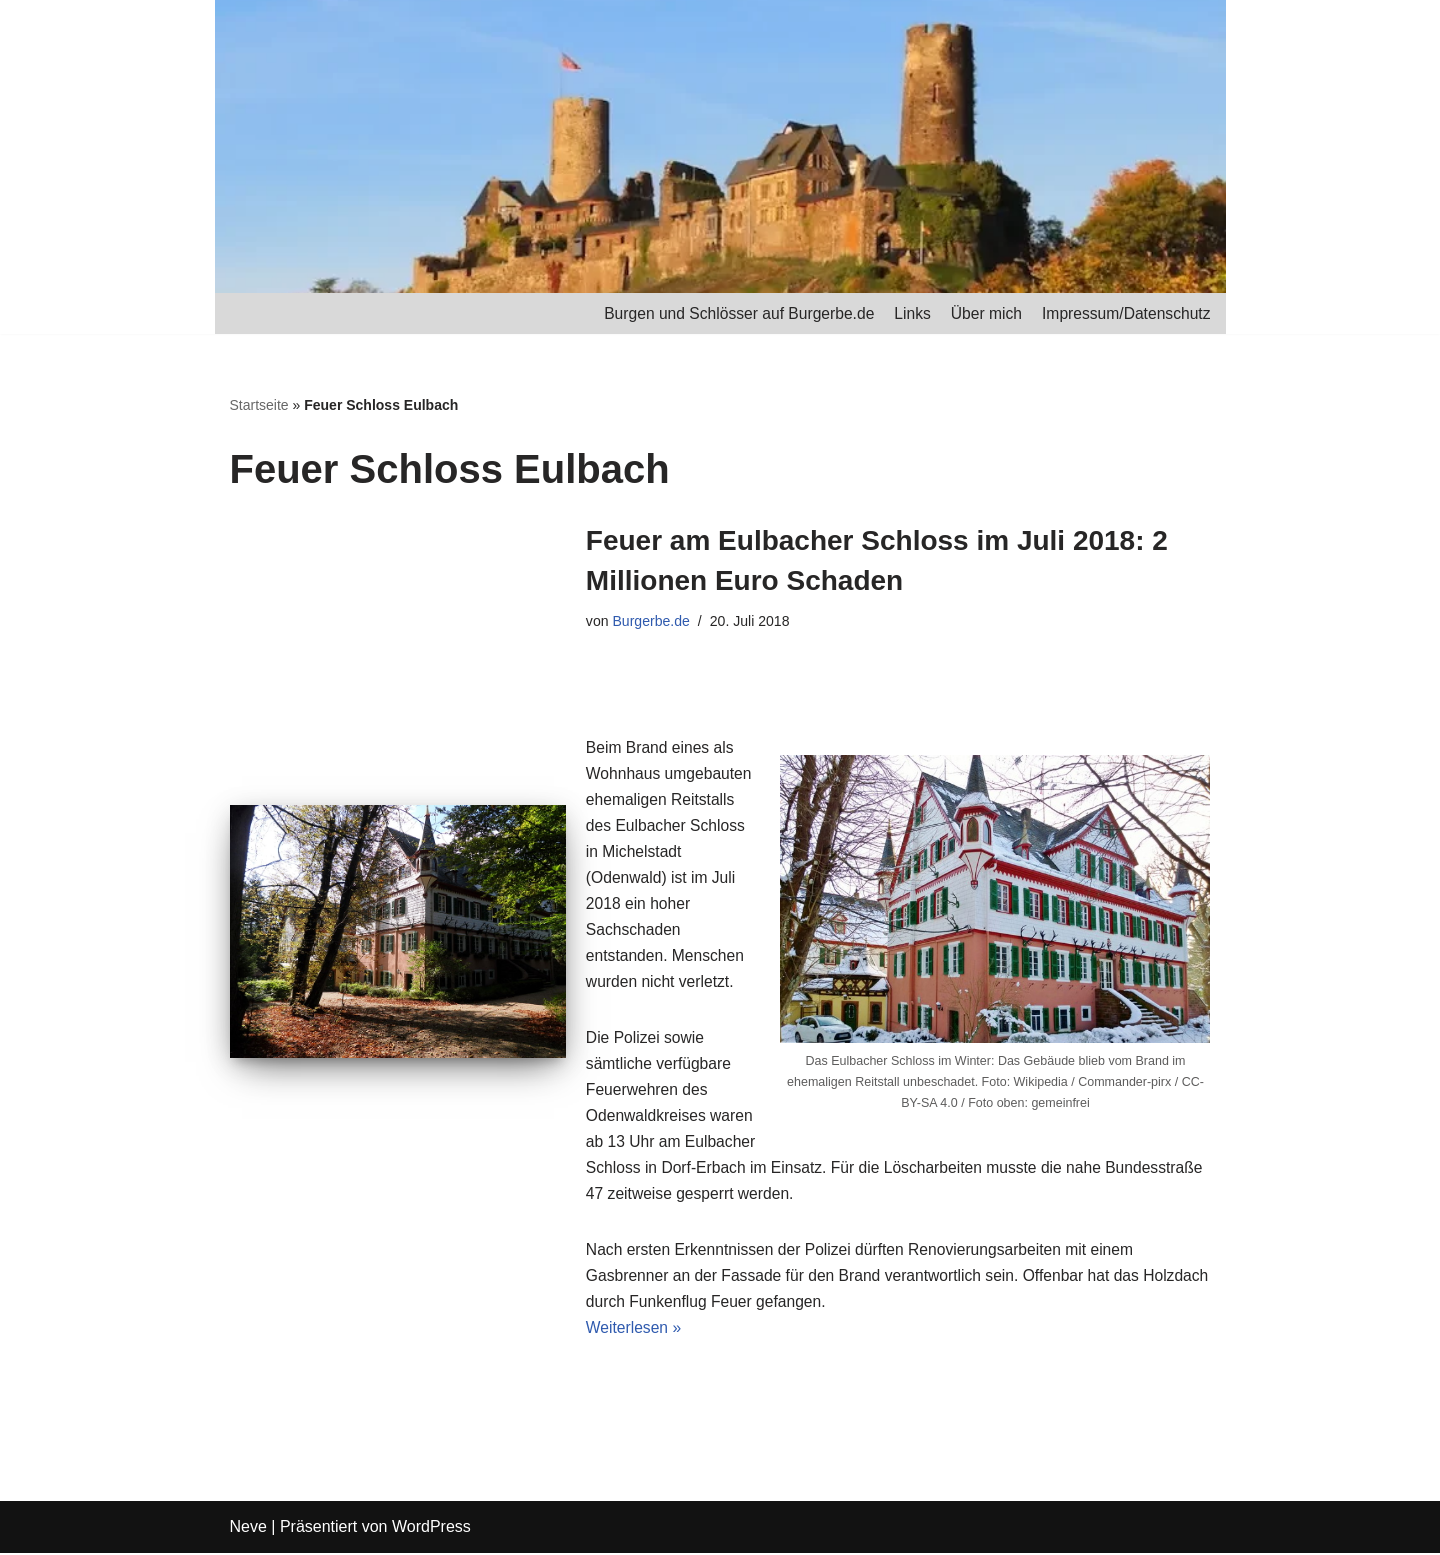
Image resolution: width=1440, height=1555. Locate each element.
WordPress (431, 1529)
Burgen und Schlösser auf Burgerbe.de (729, 313)
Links (906, 313)
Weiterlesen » (635, 1329)
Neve (248, 1529)
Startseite (259, 406)
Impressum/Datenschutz (1124, 313)
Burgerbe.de (652, 623)
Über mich (981, 313)
